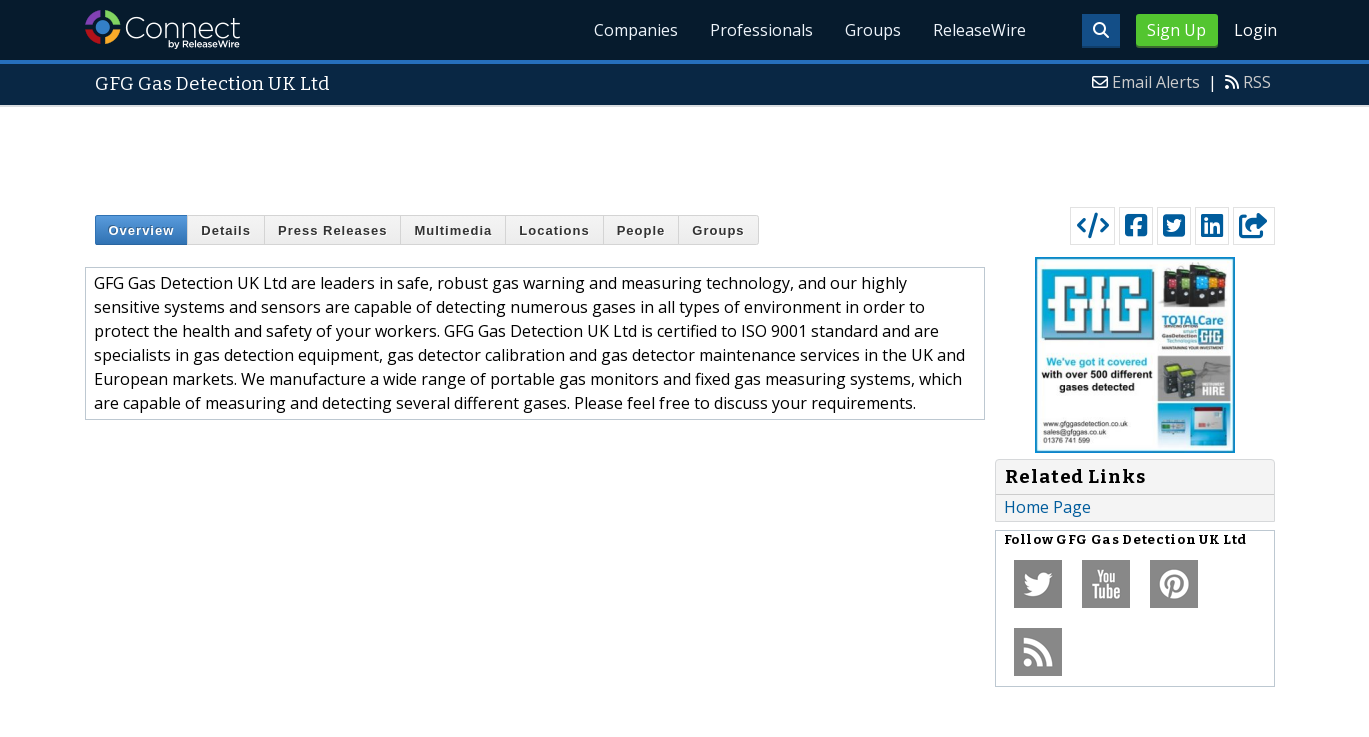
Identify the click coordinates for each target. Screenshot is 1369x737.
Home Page (1047, 507)
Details (226, 230)
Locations (554, 230)
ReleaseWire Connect (162, 29)
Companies (636, 30)
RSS (1257, 82)
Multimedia (453, 230)
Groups (873, 30)
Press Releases (332, 230)
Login (1255, 30)
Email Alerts (1156, 82)
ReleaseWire (979, 30)
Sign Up (1176, 30)
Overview (142, 230)
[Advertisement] (685, 152)
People (641, 230)
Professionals (761, 30)
